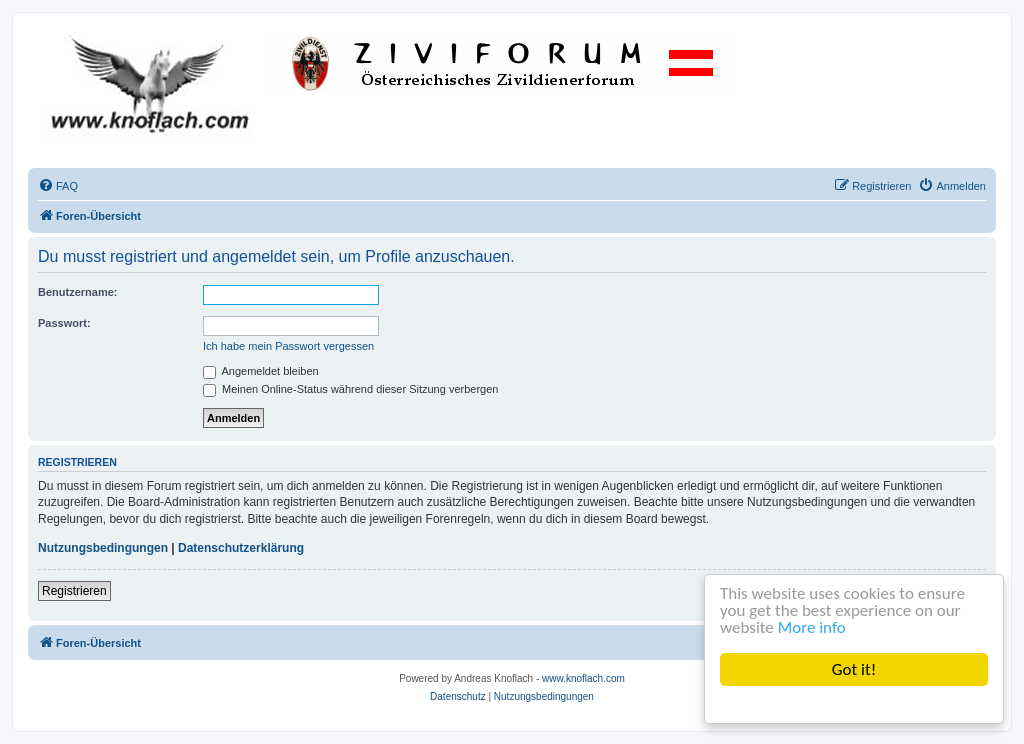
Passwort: (64, 323)
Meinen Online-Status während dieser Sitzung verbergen (350, 389)
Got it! (854, 669)
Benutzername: (77, 292)
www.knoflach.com (583, 678)
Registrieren (74, 591)
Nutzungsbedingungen (103, 548)
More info (812, 627)
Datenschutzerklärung (241, 548)
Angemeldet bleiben (261, 371)
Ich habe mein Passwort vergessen (288, 346)
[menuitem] (58, 186)
